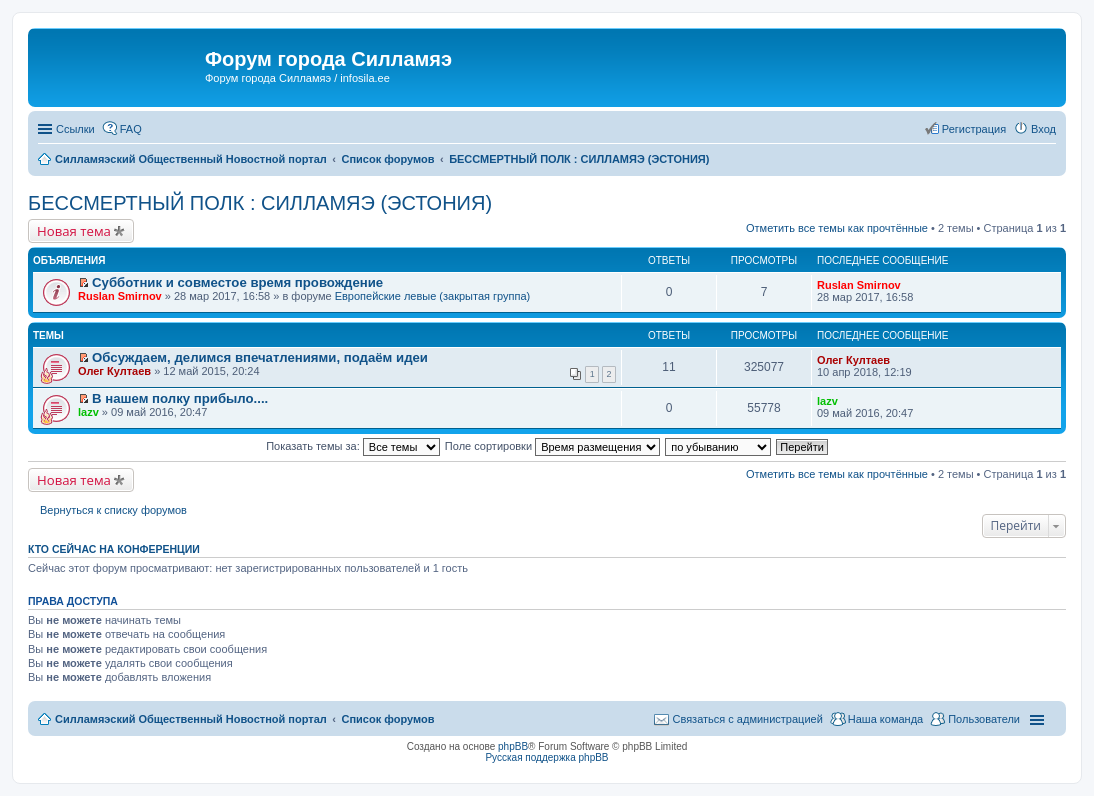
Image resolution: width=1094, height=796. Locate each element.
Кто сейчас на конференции (114, 549)
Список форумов (387, 719)
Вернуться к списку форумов (113, 510)
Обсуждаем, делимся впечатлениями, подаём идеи (260, 357)
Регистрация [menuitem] (974, 129)
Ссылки (75, 129)
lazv (88, 412)
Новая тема (74, 231)
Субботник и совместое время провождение (237, 282)
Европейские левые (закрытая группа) (433, 296)
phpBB (513, 746)
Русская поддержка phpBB (546, 757)
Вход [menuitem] (1043, 129)
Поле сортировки (552, 446)
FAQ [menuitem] (131, 129)
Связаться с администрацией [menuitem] (747, 719)
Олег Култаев (114, 371)
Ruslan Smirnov (120, 296)
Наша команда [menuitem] (885, 719)
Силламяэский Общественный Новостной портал (191, 719)
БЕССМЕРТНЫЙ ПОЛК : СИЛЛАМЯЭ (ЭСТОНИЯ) (260, 203)
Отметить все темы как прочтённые (837, 228)
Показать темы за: (353, 446)
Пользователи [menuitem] (984, 719)
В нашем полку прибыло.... (180, 398)
